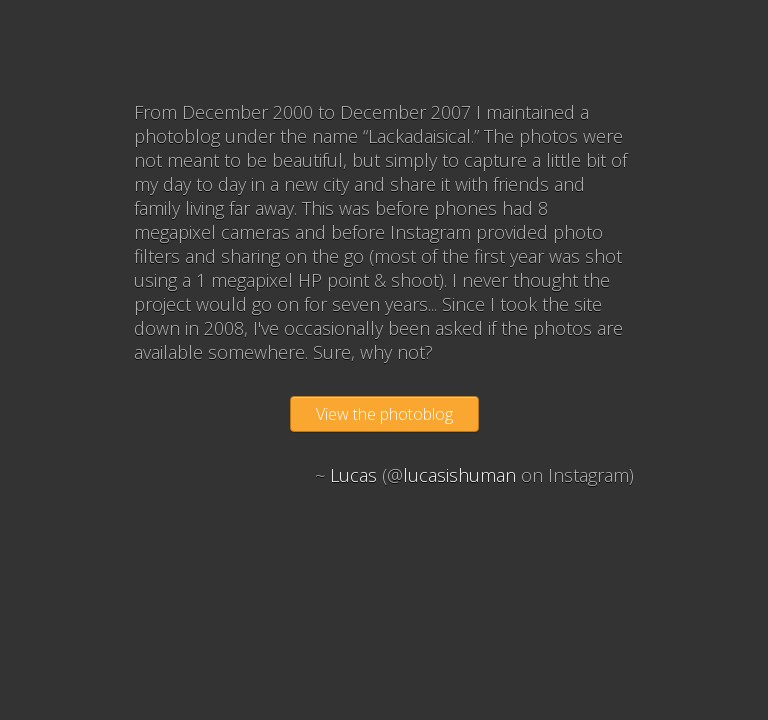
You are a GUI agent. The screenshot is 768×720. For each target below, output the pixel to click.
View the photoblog (384, 414)
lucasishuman (459, 475)
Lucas (353, 475)
